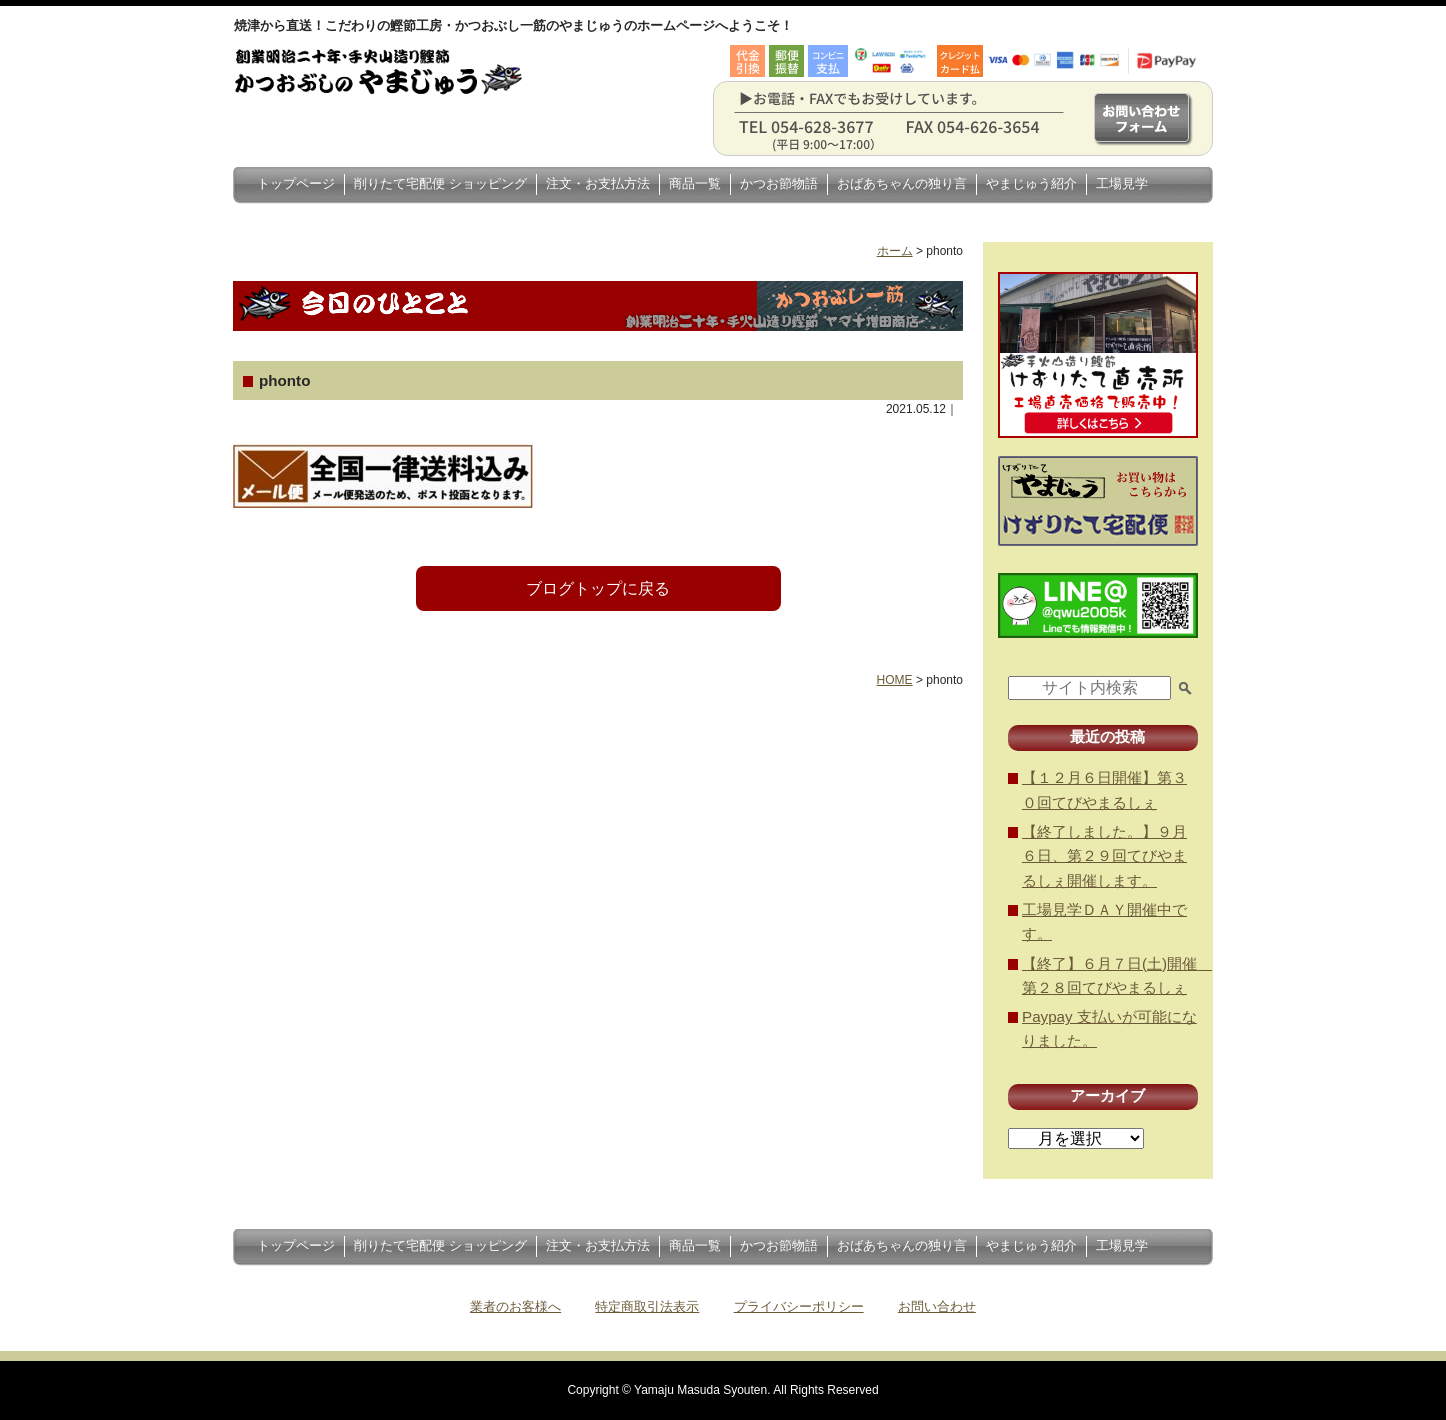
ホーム (895, 251)
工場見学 (1122, 183)
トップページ (296, 183)
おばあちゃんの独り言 (902, 183)
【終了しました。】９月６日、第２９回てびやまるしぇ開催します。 (1104, 856)
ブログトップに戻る (598, 588)
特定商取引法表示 (647, 1306)
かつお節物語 (779, 183)
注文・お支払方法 (598, 183)
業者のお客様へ (515, 1306)
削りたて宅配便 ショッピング (440, 183)
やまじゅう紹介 (1031, 183)
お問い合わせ (937, 1306)
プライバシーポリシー (799, 1306)
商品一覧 (695, 183)
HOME (895, 680)
